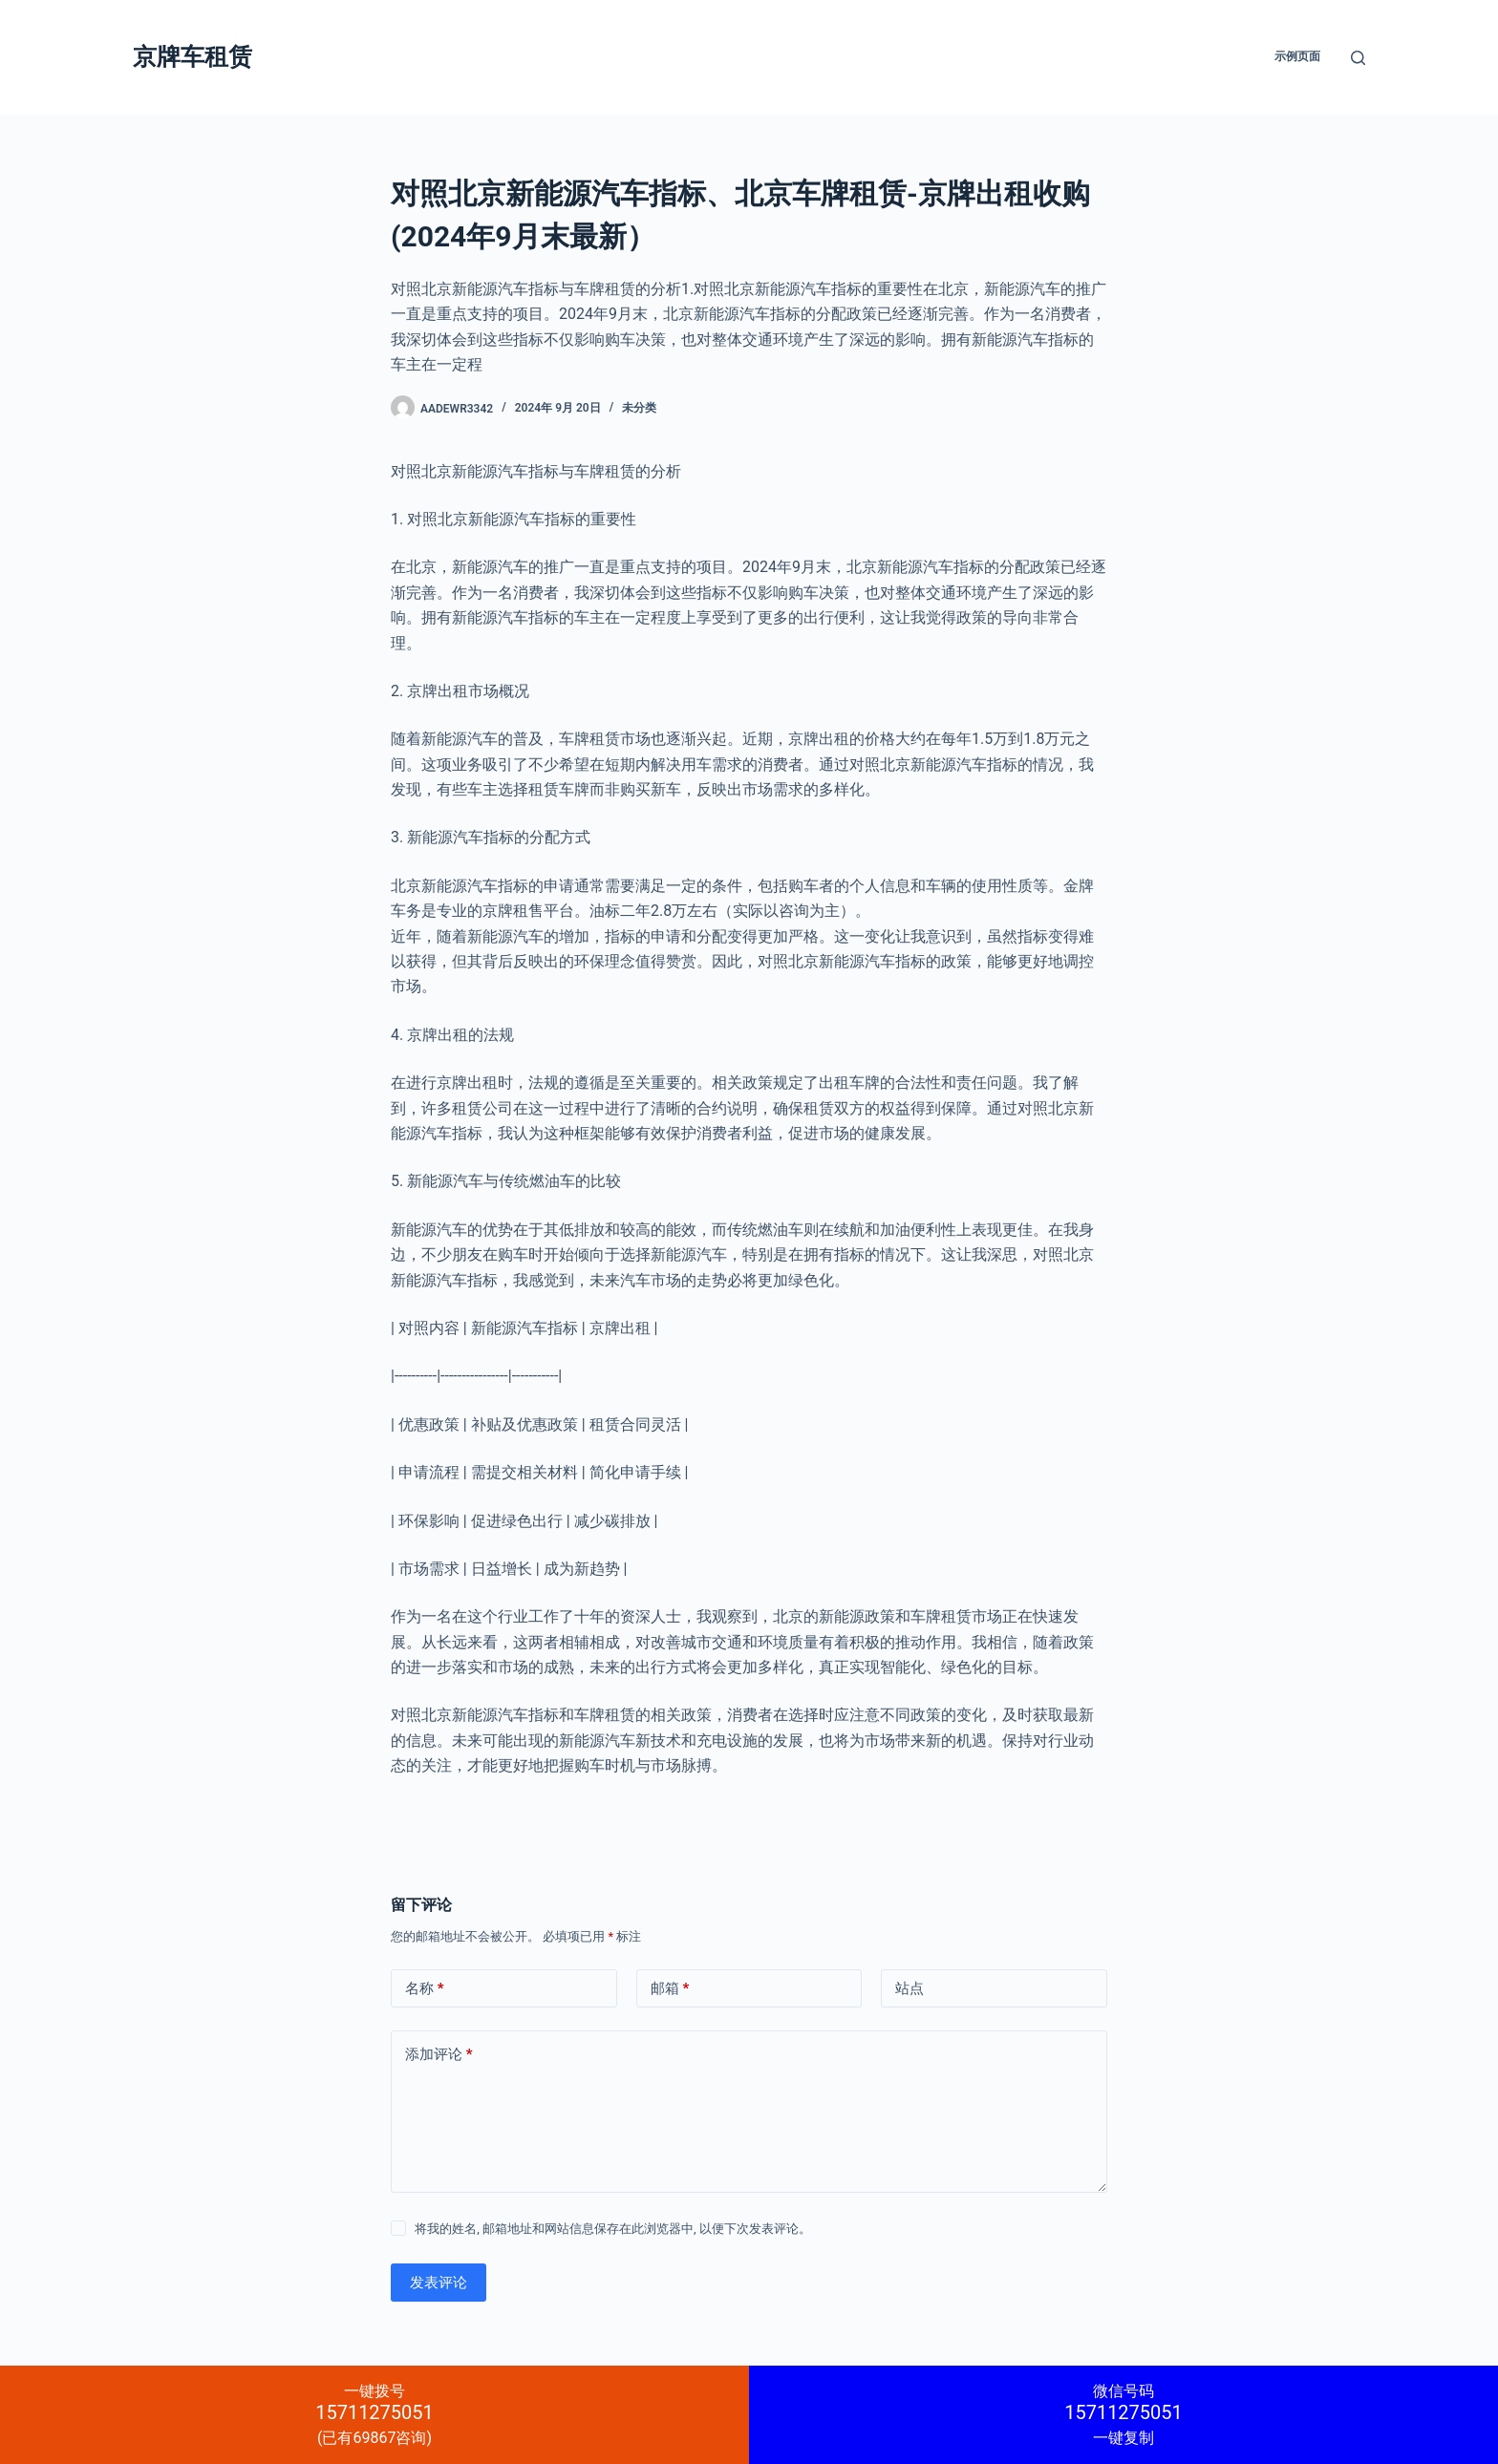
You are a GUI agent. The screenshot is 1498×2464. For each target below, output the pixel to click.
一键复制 (1123, 2414)
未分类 (639, 407)
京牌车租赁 (192, 57)
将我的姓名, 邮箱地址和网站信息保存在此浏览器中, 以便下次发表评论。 (613, 2228)
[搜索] (1358, 58)
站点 (909, 1988)
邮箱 (670, 1989)
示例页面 (1297, 56)
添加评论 (439, 2055)
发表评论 (438, 2282)
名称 (424, 1989)
